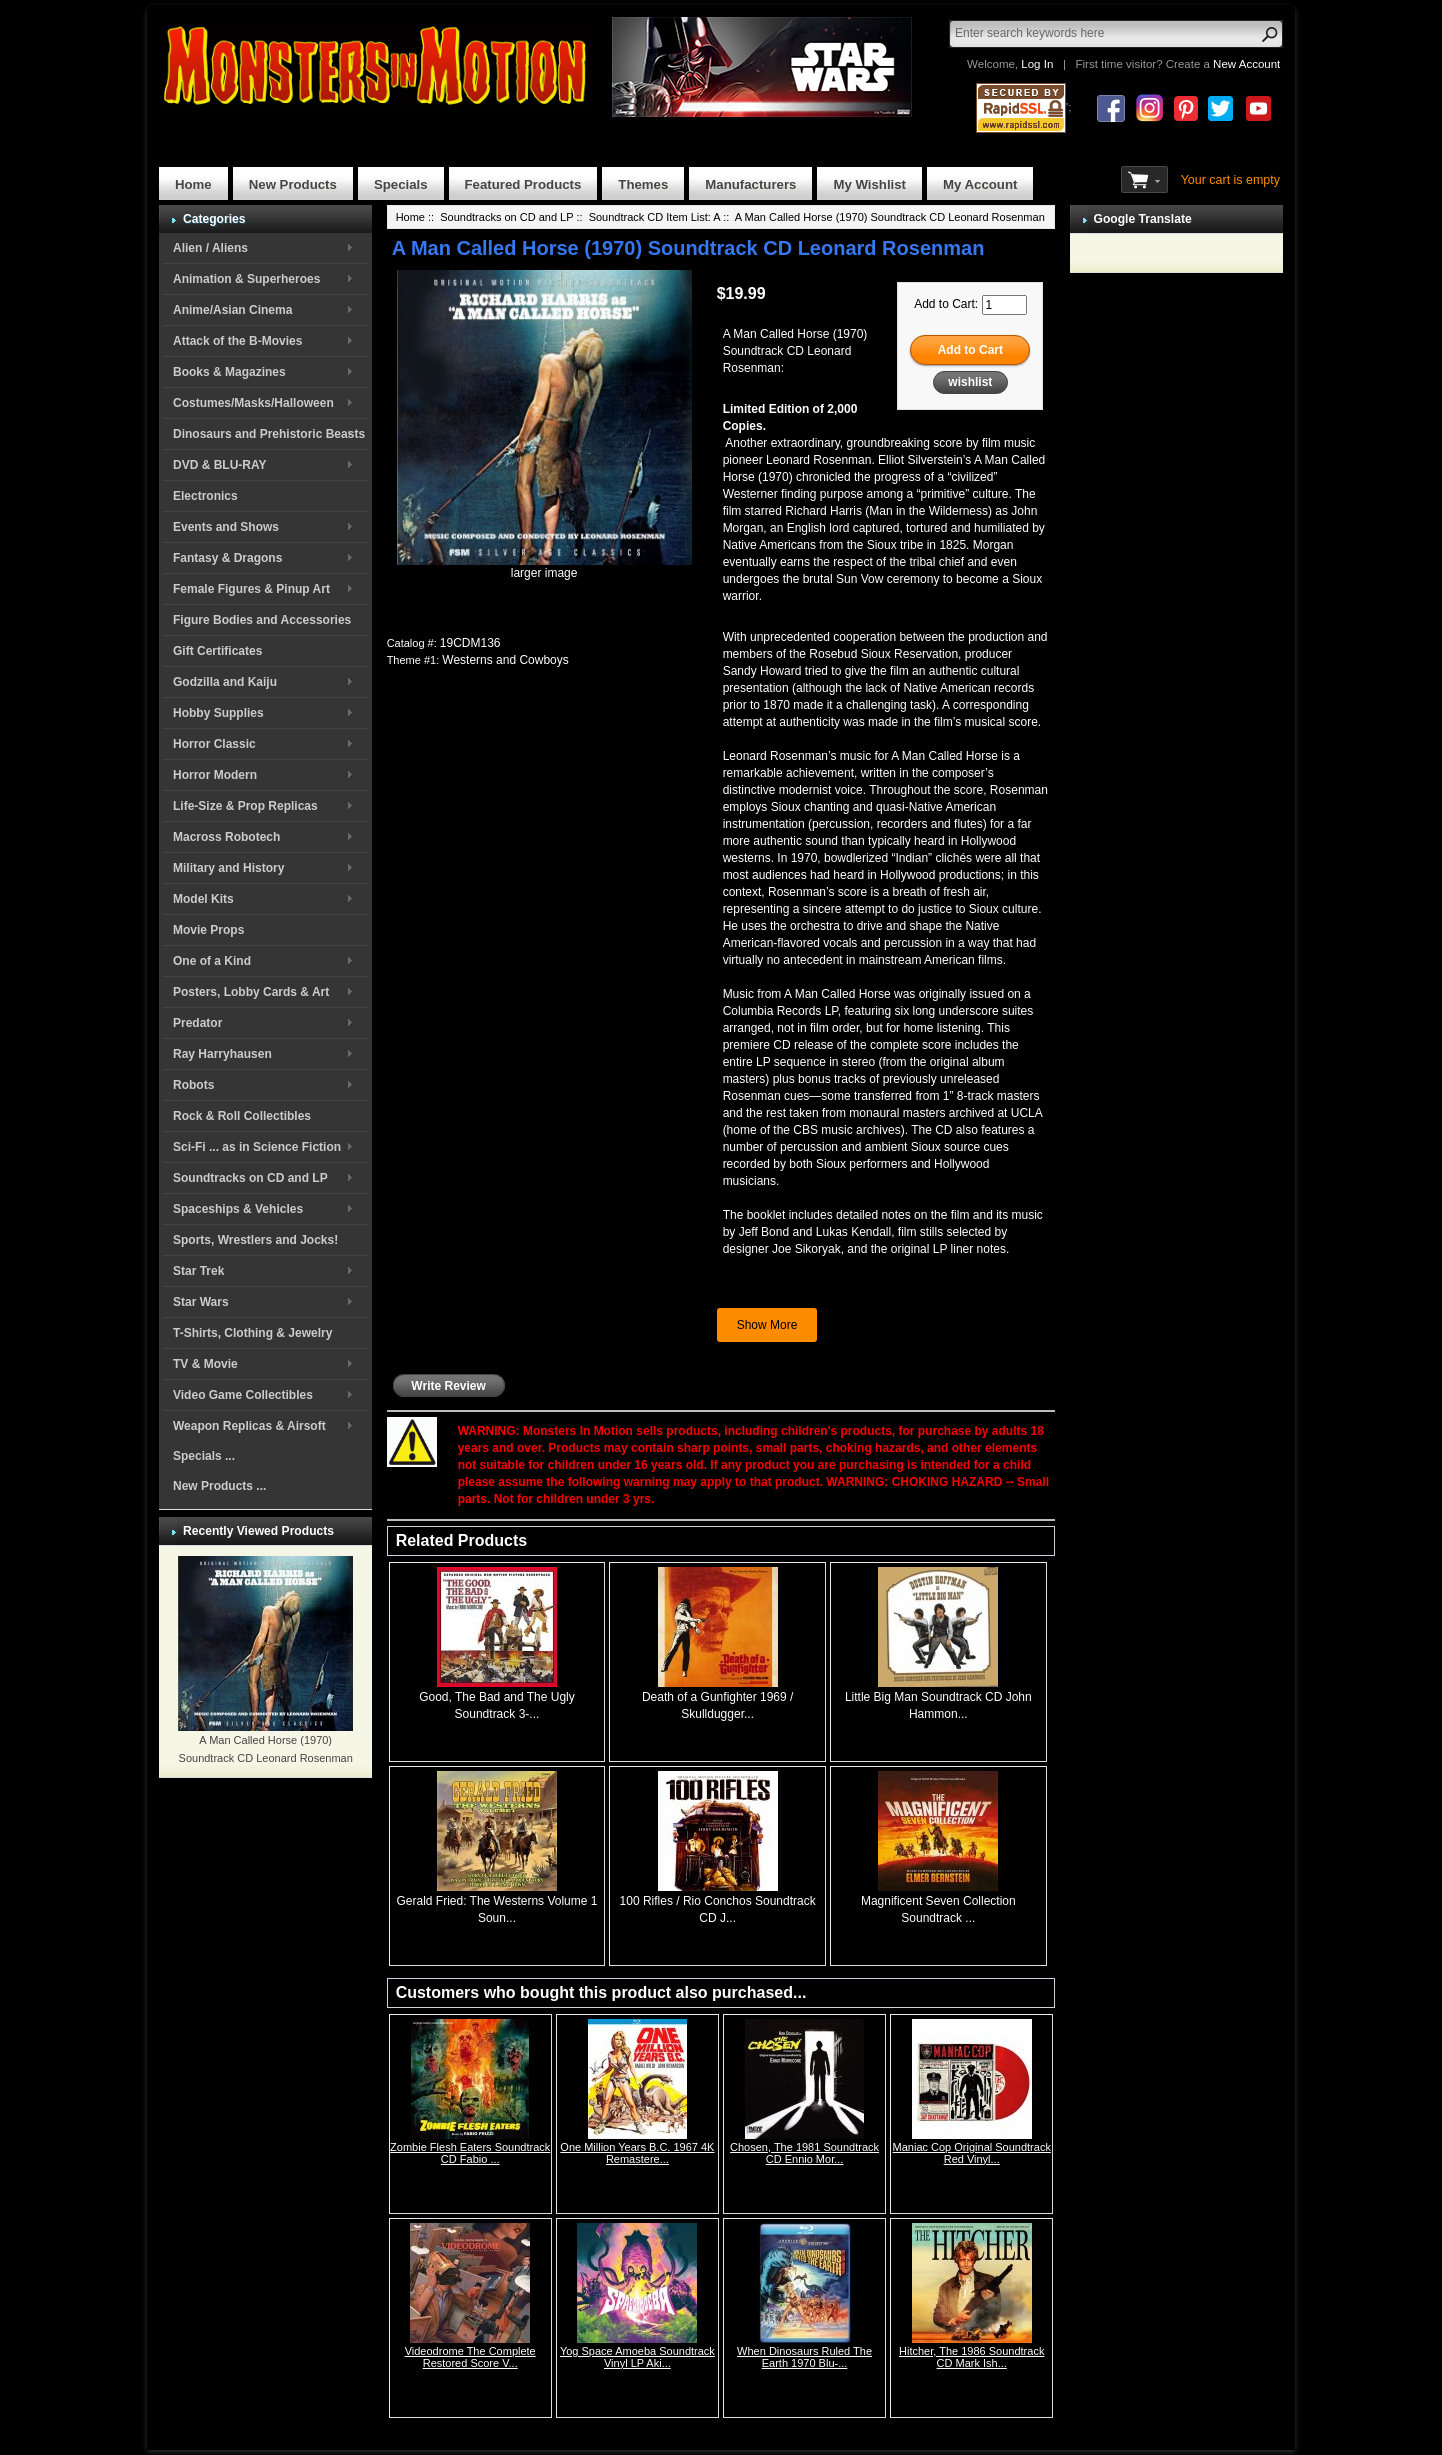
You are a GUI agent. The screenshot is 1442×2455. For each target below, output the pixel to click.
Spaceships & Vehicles (238, 1209)
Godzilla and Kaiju (225, 682)
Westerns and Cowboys (505, 660)
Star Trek (198, 1271)
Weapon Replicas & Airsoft (249, 1426)
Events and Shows (226, 527)
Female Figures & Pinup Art (251, 589)
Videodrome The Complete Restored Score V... (470, 2357)
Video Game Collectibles (243, 1395)
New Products (293, 184)
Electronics (205, 496)
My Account (980, 184)
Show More (767, 1325)
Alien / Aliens (210, 248)
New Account (1246, 64)
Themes (643, 184)
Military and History (228, 868)
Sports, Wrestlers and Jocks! (255, 1240)
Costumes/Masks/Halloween (253, 403)
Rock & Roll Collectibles (242, 1116)
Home (193, 184)
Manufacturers (750, 184)
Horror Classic (214, 744)
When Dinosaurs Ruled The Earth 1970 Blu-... (804, 2357)
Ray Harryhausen (222, 1054)
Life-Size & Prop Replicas (245, 806)
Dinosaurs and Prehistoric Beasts (269, 434)
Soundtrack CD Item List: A (654, 217)
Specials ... (204, 1456)
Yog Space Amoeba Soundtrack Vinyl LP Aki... (637, 2357)
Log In (1037, 64)
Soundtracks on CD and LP (250, 1178)
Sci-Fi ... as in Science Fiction (257, 1147)
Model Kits (203, 899)
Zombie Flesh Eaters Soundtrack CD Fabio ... (470, 2153)
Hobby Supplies (218, 713)
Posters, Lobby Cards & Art (251, 992)
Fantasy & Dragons (227, 558)
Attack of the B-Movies (237, 341)
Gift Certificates (217, 651)
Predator (197, 1023)
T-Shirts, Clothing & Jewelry (252, 1333)
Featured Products (523, 184)
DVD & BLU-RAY (220, 465)
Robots (193, 1085)
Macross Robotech (226, 837)
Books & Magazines (229, 372)
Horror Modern (215, 775)
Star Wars (201, 1302)
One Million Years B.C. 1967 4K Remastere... (637, 2153)
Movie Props (208, 930)
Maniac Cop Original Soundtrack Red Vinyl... (972, 2153)
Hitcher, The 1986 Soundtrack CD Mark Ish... (971, 2357)
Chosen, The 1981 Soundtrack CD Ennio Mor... (804, 2153)
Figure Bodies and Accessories (262, 620)
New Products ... (219, 1486)
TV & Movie (205, 1364)
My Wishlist (869, 184)
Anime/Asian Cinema (232, 310)
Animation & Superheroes (246, 279)
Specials (401, 184)
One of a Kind (212, 961)
